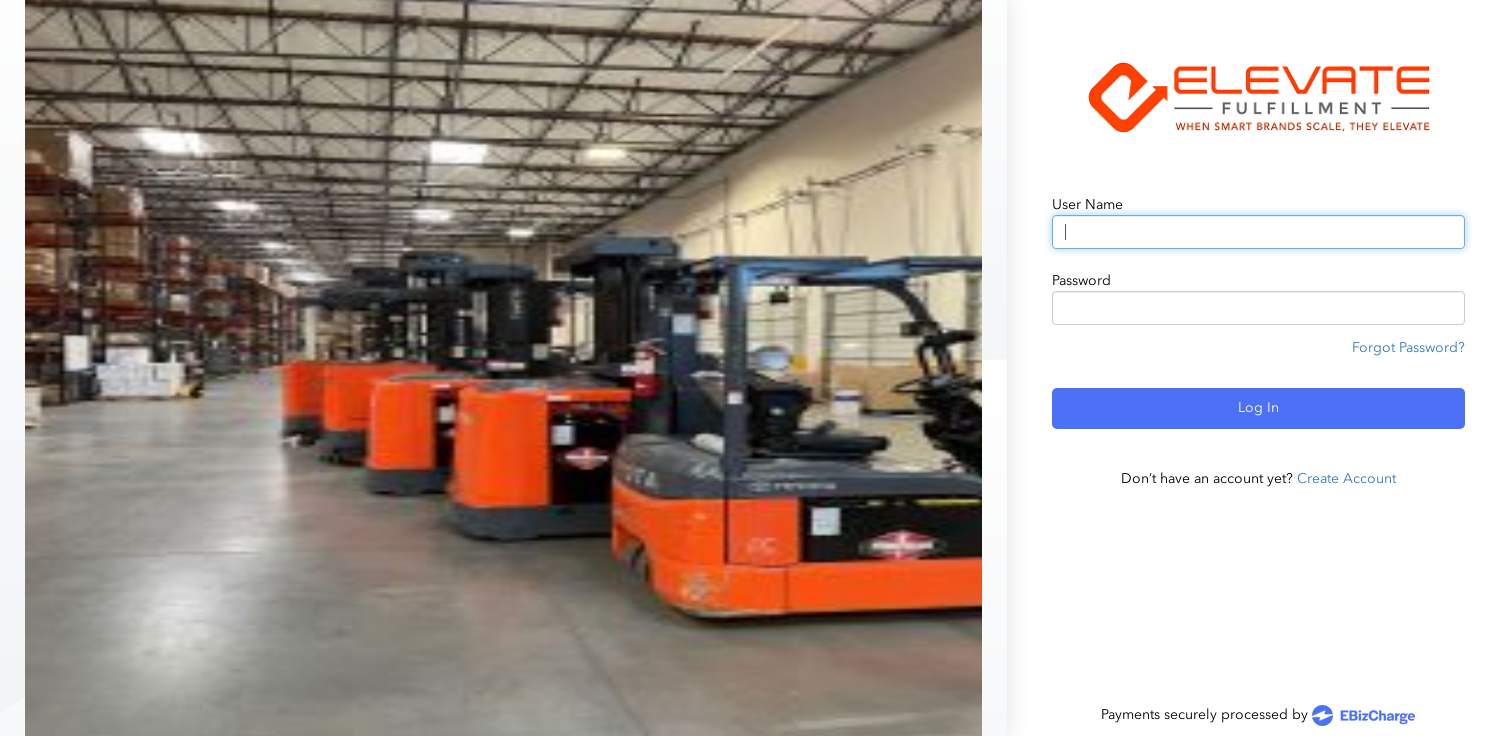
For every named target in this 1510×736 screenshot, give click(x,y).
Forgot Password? (1408, 347)
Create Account (1346, 478)
